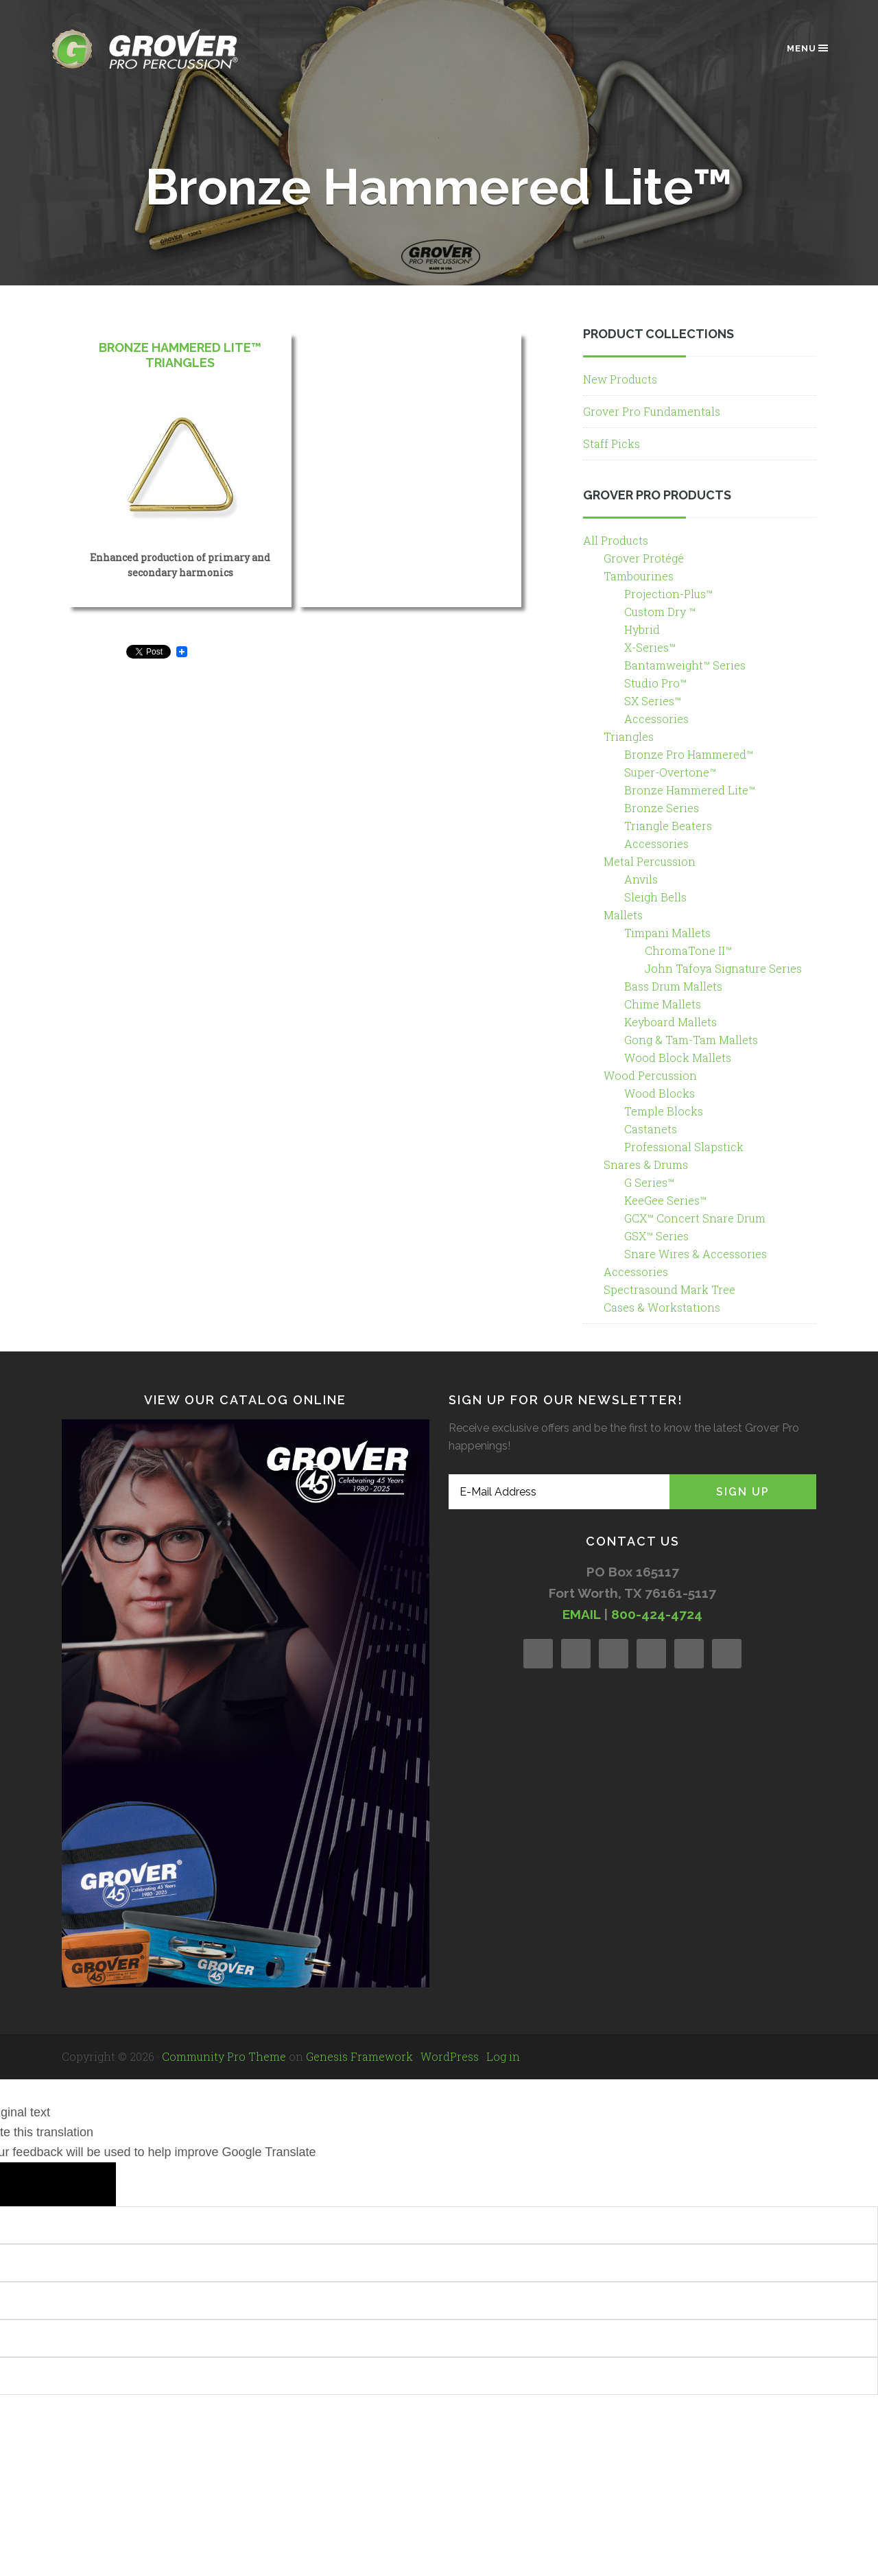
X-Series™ (650, 647)
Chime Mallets (662, 1004)
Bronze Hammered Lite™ (689, 790)
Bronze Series (661, 808)
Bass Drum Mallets (673, 986)
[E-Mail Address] (559, 1491)
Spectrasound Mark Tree (669, 1289)
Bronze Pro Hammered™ (688, 754)
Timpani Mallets (667, 932)
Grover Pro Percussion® (168, 49)
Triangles (629, 736)
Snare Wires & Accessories (695, 1253)
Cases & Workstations (662, 1307)
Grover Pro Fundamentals (651, 411)
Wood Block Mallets (677, 1057)
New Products (620, 379)
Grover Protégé (644, 558)
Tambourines (639, 576)
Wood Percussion (650, 1075)
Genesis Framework (359, 2056)
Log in (503, 2056)
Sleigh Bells (655, 897)
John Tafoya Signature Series (723, 968)
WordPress (449, 2056)
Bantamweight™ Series (685, 665)
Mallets (623, 915)
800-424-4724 (656, 1614)
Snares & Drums (646, 1164)
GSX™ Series (656, 1236)
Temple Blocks (663, 1111)
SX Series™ (652, 701)
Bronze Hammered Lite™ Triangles (180, 355)
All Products (615, 540)
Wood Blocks (659, 1093)
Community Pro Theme (224, 2056)
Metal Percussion (650, 861)
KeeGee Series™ (665, 1200)
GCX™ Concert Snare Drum (695, 1218)
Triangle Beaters (668, 825)
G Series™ (649, 1182)
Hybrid (642, 629)
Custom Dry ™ (660, 611)
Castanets (650, 1129)
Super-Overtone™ (670, 772)
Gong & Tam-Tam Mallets (691, 1039)
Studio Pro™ (655, 683)
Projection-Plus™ (668, 594)
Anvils (641, 879)
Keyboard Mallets (670, 1022)
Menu (808, 48)
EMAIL (581, 1614)
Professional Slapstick (684, 1146)
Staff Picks (611, 443)
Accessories (656, 718)
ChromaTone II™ (688, 950)
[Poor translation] (83, 2184)
